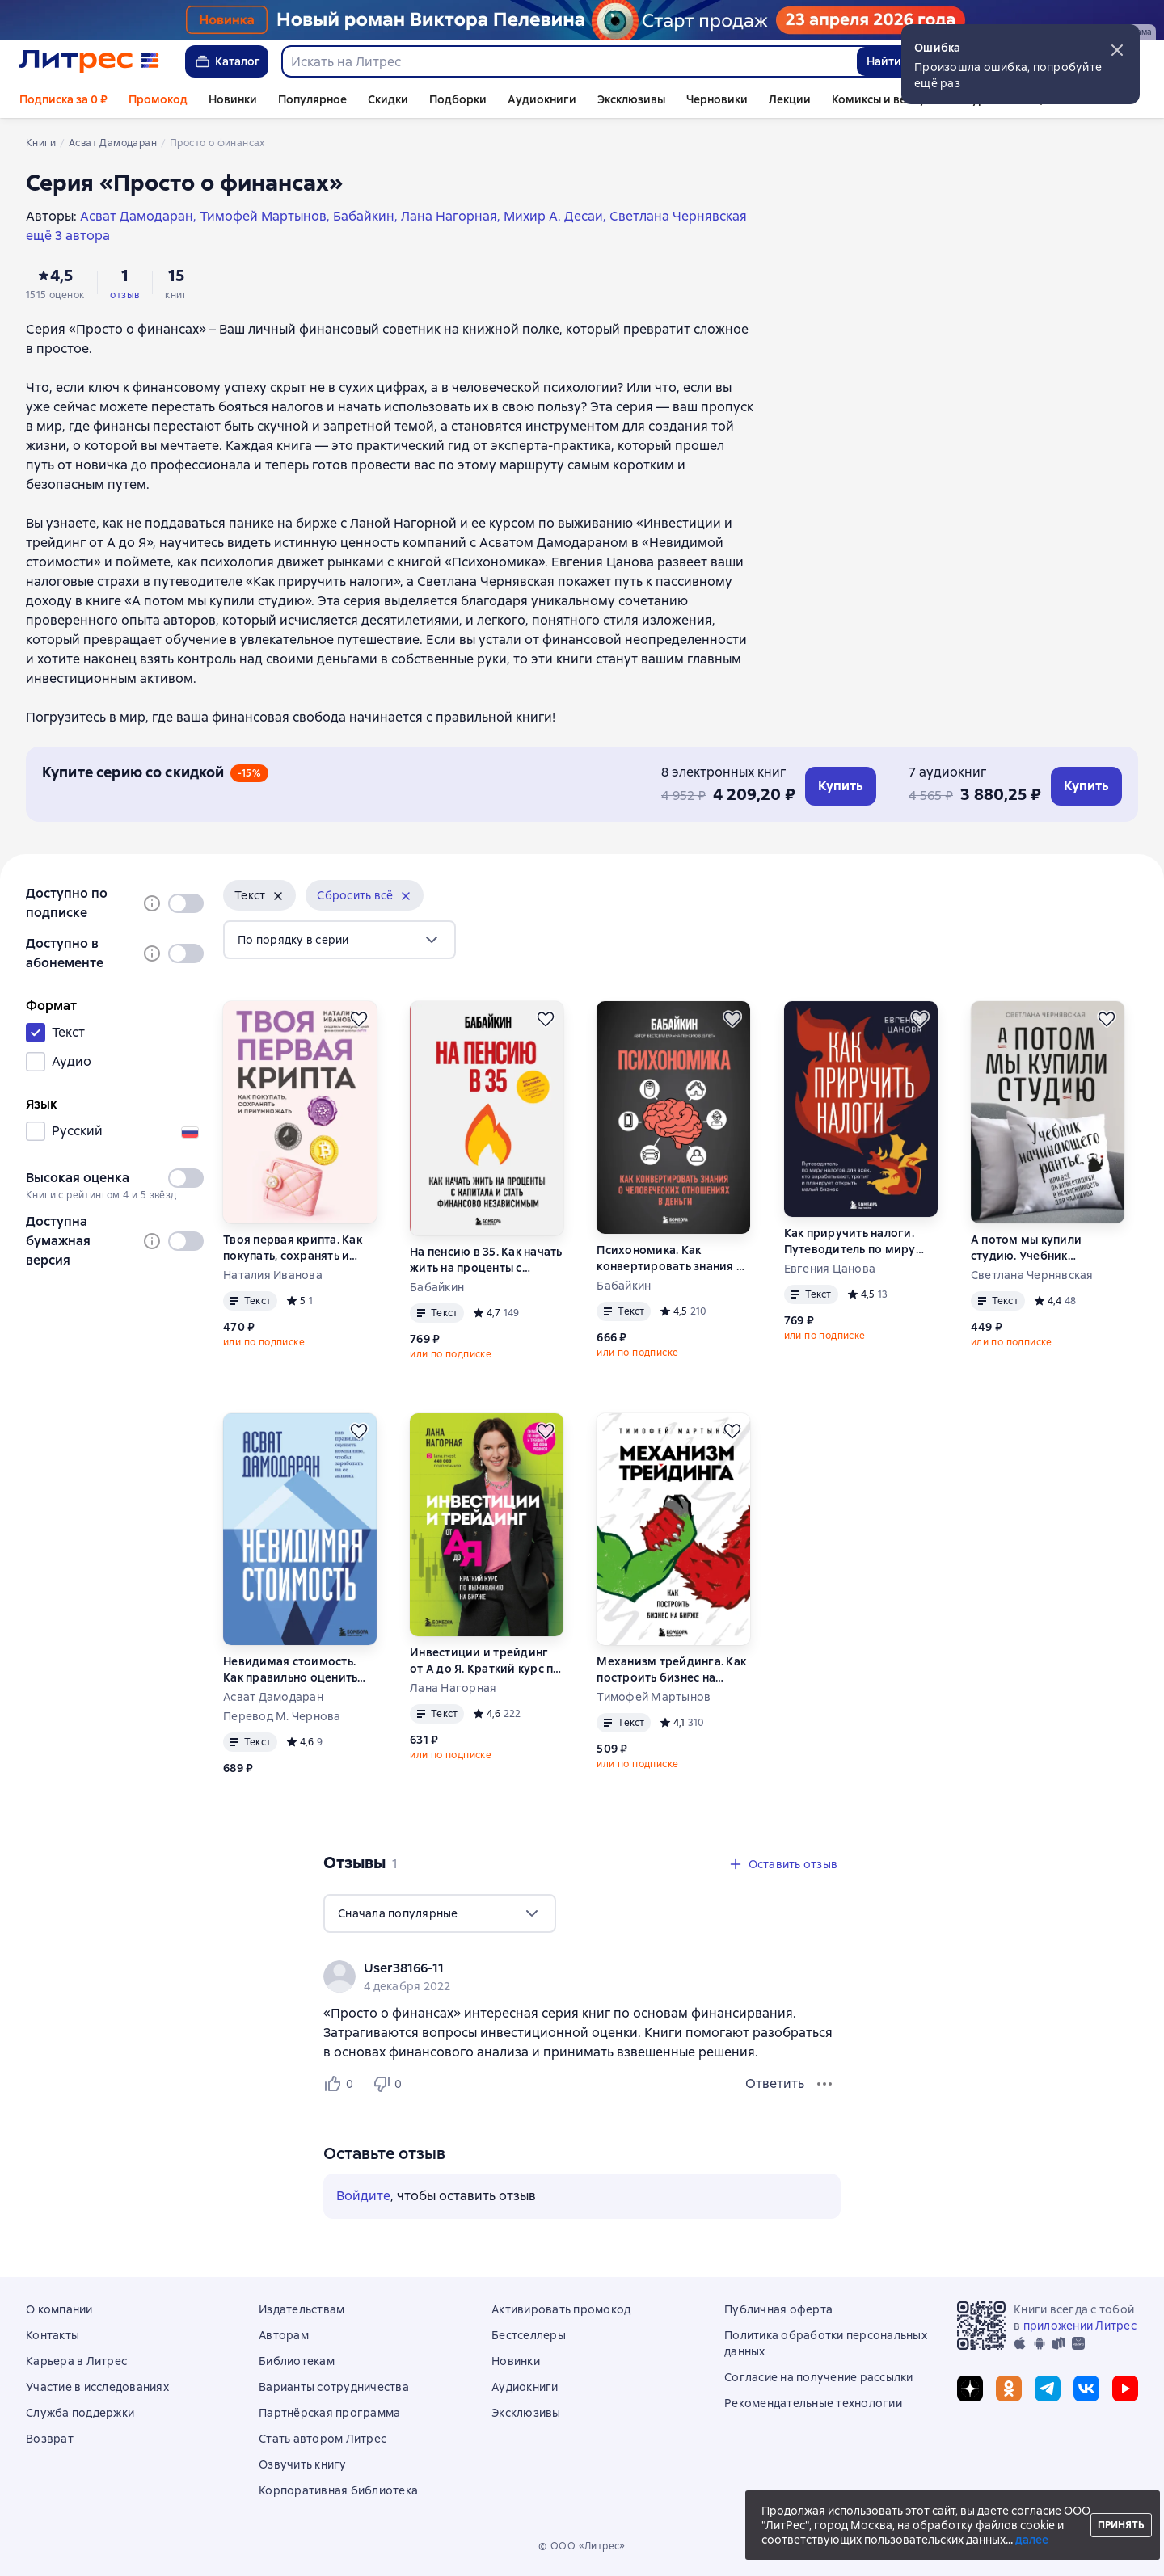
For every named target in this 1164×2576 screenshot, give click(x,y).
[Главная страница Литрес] (89, 61)
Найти (884, 61)
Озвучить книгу (303, 2464)
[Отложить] (359, 1019)
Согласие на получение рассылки (818, 2377)
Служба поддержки (80, 2413)
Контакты (52, 2335)
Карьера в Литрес (76, 2361)
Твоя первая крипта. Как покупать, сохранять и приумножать (292, 1248)
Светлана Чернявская (1032, 1275)
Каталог (226, 61)
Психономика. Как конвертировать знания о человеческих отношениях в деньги (670, 1258)
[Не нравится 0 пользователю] (389, 2084)
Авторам (284, 2335)
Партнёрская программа (329, 2413)
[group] (582, 1976)
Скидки (388, 99)
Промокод (158, 99)
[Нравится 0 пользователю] (341, 2084)
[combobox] (568, 61)
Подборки (458, 99)
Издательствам (301, 2309)
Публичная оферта (778, 2309)
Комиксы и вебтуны (886, 99)
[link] (559, 1968)
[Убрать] (278, 896)
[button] (1117, 50)
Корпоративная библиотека (338, 2490)
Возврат (50, 2438)
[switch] (186, 903)
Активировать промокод (560, 2309)
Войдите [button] (363, 2195)
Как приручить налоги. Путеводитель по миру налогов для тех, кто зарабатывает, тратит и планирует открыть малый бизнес (859, 1241)
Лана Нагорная (453, 1688)
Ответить (774, 2083)
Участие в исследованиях (97, 2387)
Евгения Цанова (830, 1268)
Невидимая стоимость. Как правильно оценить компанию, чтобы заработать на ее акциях (294, 1670)
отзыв (124, 295)
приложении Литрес (1080, 2325)
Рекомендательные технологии (813, 2403)
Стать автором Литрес (322, 2438)
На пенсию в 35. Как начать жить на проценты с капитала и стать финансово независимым (486, 1260)
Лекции (790, 99)
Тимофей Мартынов (654, 1697)
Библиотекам (297, 2361)
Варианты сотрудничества (334, 2387)
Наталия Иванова (273, 1275)
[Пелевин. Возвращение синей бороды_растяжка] (582, 20)
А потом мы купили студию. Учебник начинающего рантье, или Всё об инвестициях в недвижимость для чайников (1045, 1248)
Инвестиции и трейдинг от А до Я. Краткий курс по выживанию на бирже (485, 1661)
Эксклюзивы (631, 99)
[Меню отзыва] (824, 2084)
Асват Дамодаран (273, 1697)
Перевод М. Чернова (282, 1716)
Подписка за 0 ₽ (63, 99)
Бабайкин (437, 1287)
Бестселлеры (528, 2335)
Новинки (233, 99)
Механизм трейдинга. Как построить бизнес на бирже (671, 1670)
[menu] (339, 939)
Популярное (312, 99)
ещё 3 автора (68, 235)
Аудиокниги (542, 99)
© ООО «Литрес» (582, 2546)
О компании (59, 2309)
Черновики (717, 99)
